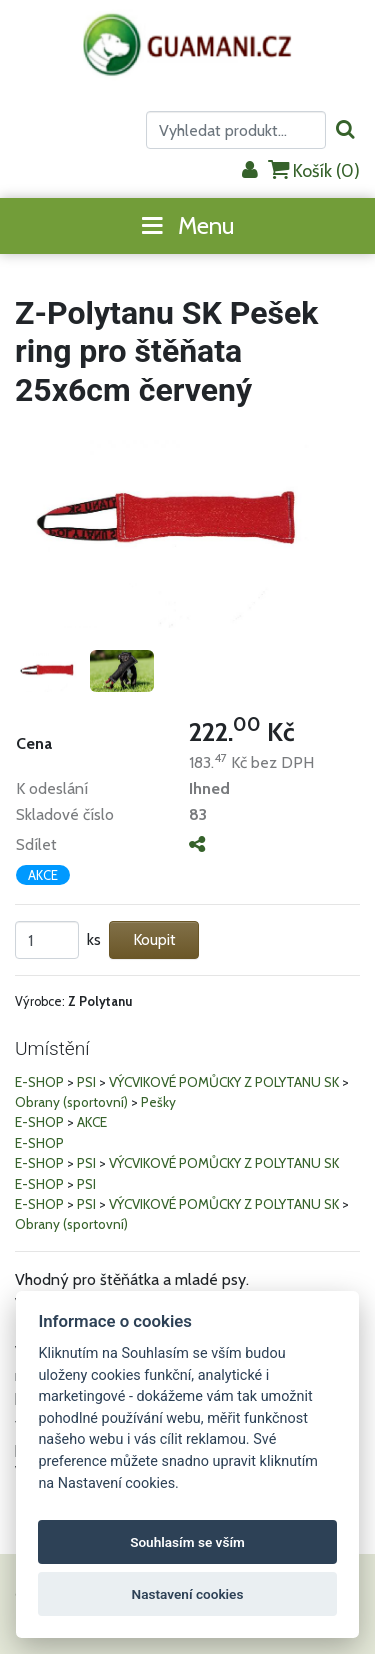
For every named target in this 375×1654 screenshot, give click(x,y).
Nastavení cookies (188, 1594)
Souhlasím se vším (187, 1542)
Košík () (314, 170)
